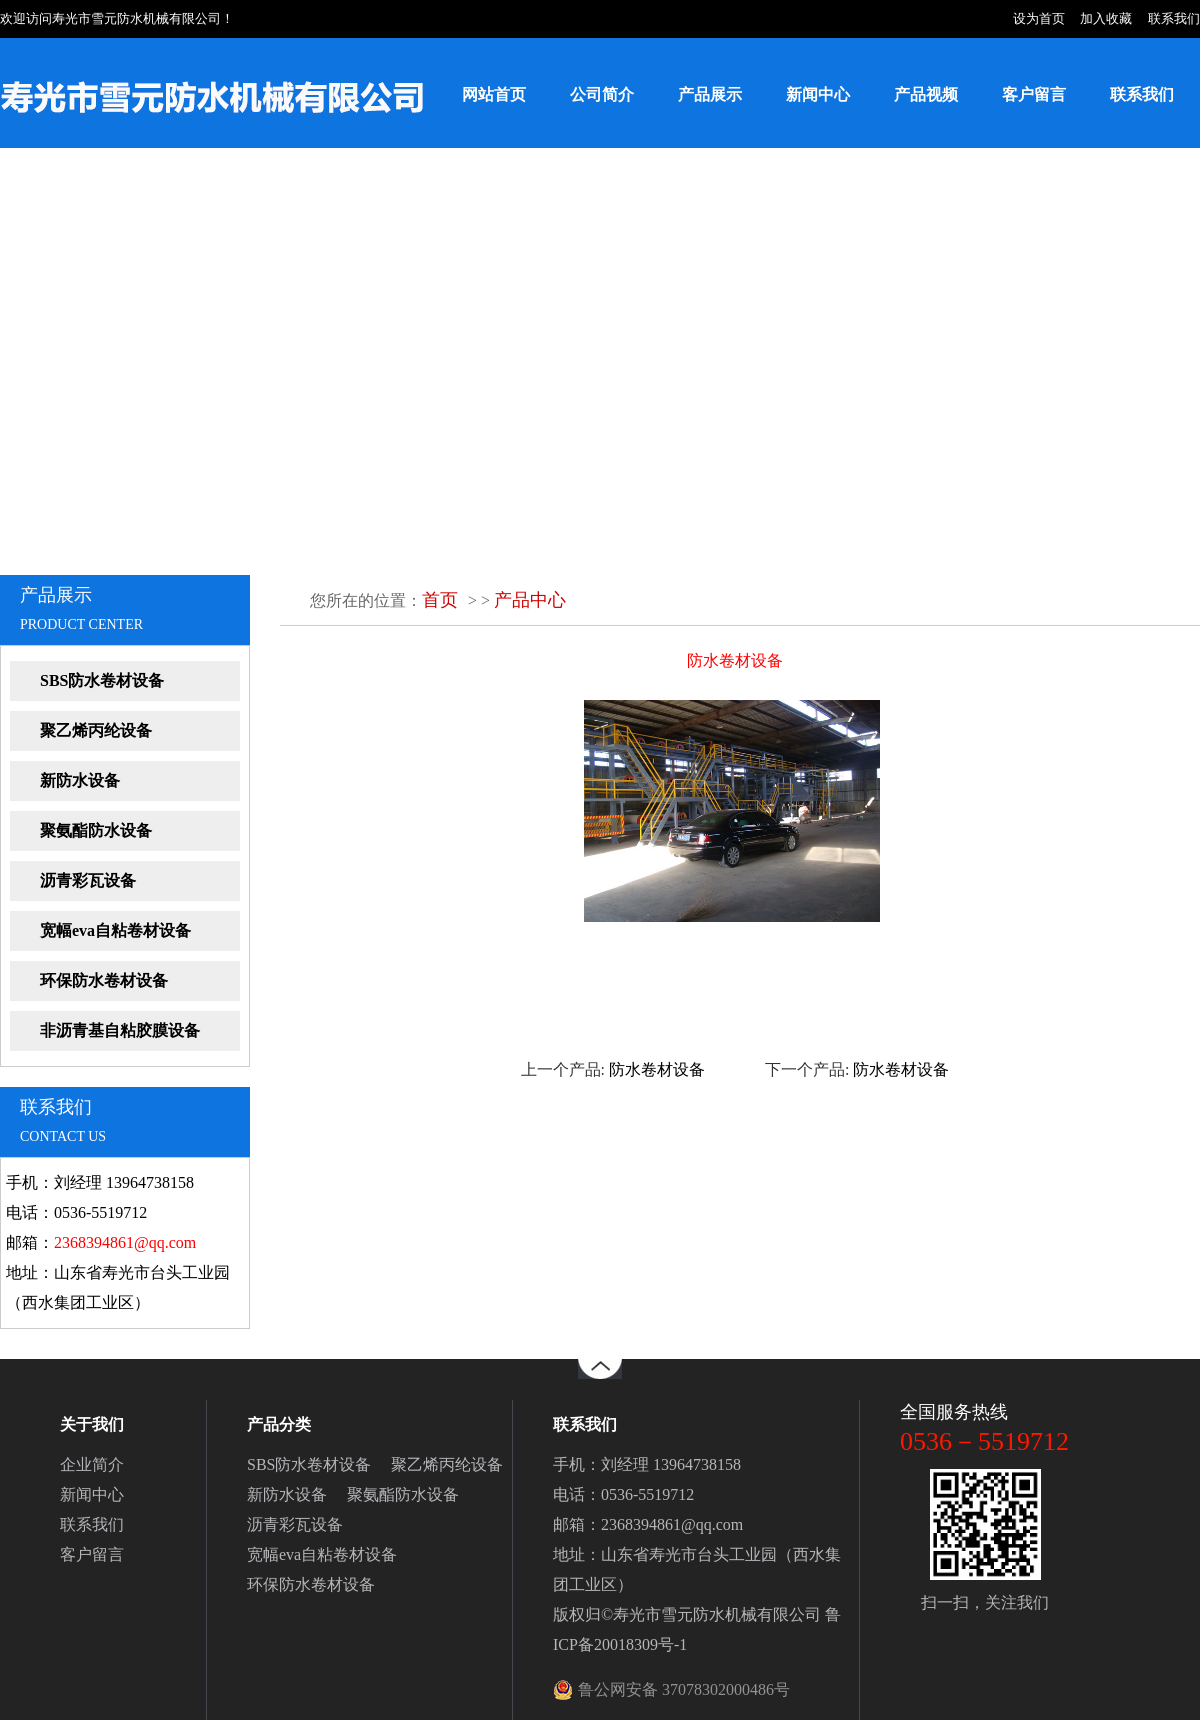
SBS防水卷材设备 (102, 680)
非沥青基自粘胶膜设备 (120, 1030)
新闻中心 (818, 94)
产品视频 (926, 94)
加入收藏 (1106, 18)
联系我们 (1174, 18)
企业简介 (92, 1464)
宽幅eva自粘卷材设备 (115, 930)
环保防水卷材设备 (104, 980)
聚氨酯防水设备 (96, 830)
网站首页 (494, 94)
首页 (440, 600)
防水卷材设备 (657, 1069)
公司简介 (602, 94)
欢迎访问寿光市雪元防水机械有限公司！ (117, 18)
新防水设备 (80, 780)
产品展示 (710, 94)
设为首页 (1039, 18)
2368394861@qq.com (125, 1242)
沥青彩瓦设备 (88, 880)
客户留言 (1034, 94)
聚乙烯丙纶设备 (96, 730)
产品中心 (530, 600)
